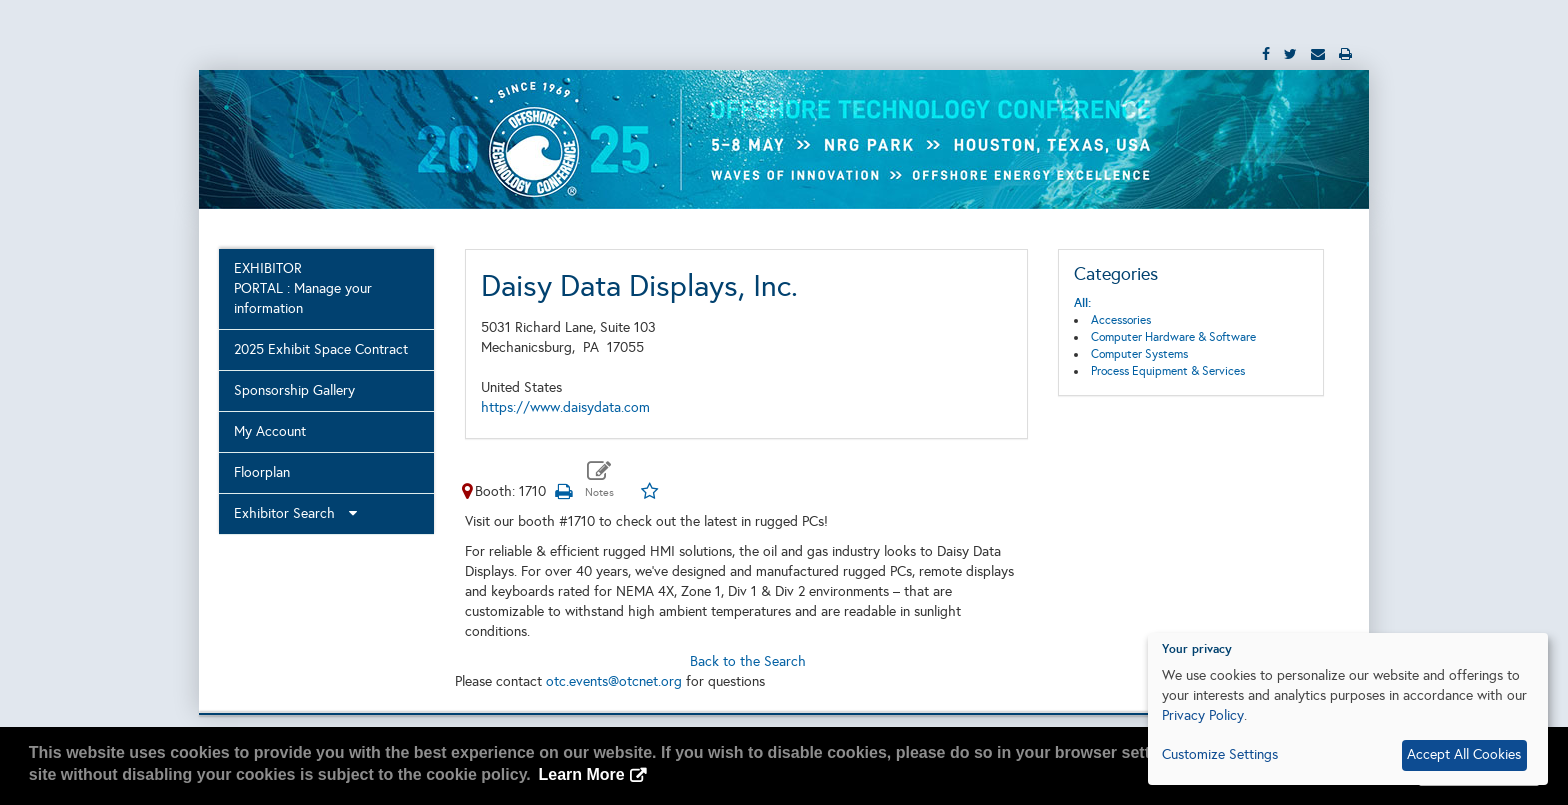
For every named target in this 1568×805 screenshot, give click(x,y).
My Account (270, 431)
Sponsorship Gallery (294, 390)
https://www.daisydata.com (565, 407)
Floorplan (262, 472)
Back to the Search (748, 661)
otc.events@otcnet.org (614, 681)
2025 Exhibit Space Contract (321, 349)
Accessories (1121, 320)
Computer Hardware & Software (1173, 337)
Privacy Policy (1203, 715)
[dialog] (1348, 709)
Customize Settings (1220, 754)
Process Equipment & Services (1168, 371)
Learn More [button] (581, 774)
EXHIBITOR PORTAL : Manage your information (303, 288)
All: (1082, 303)
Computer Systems (1139, 354)
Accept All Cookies (1464, 754)
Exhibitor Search (295, 513)
